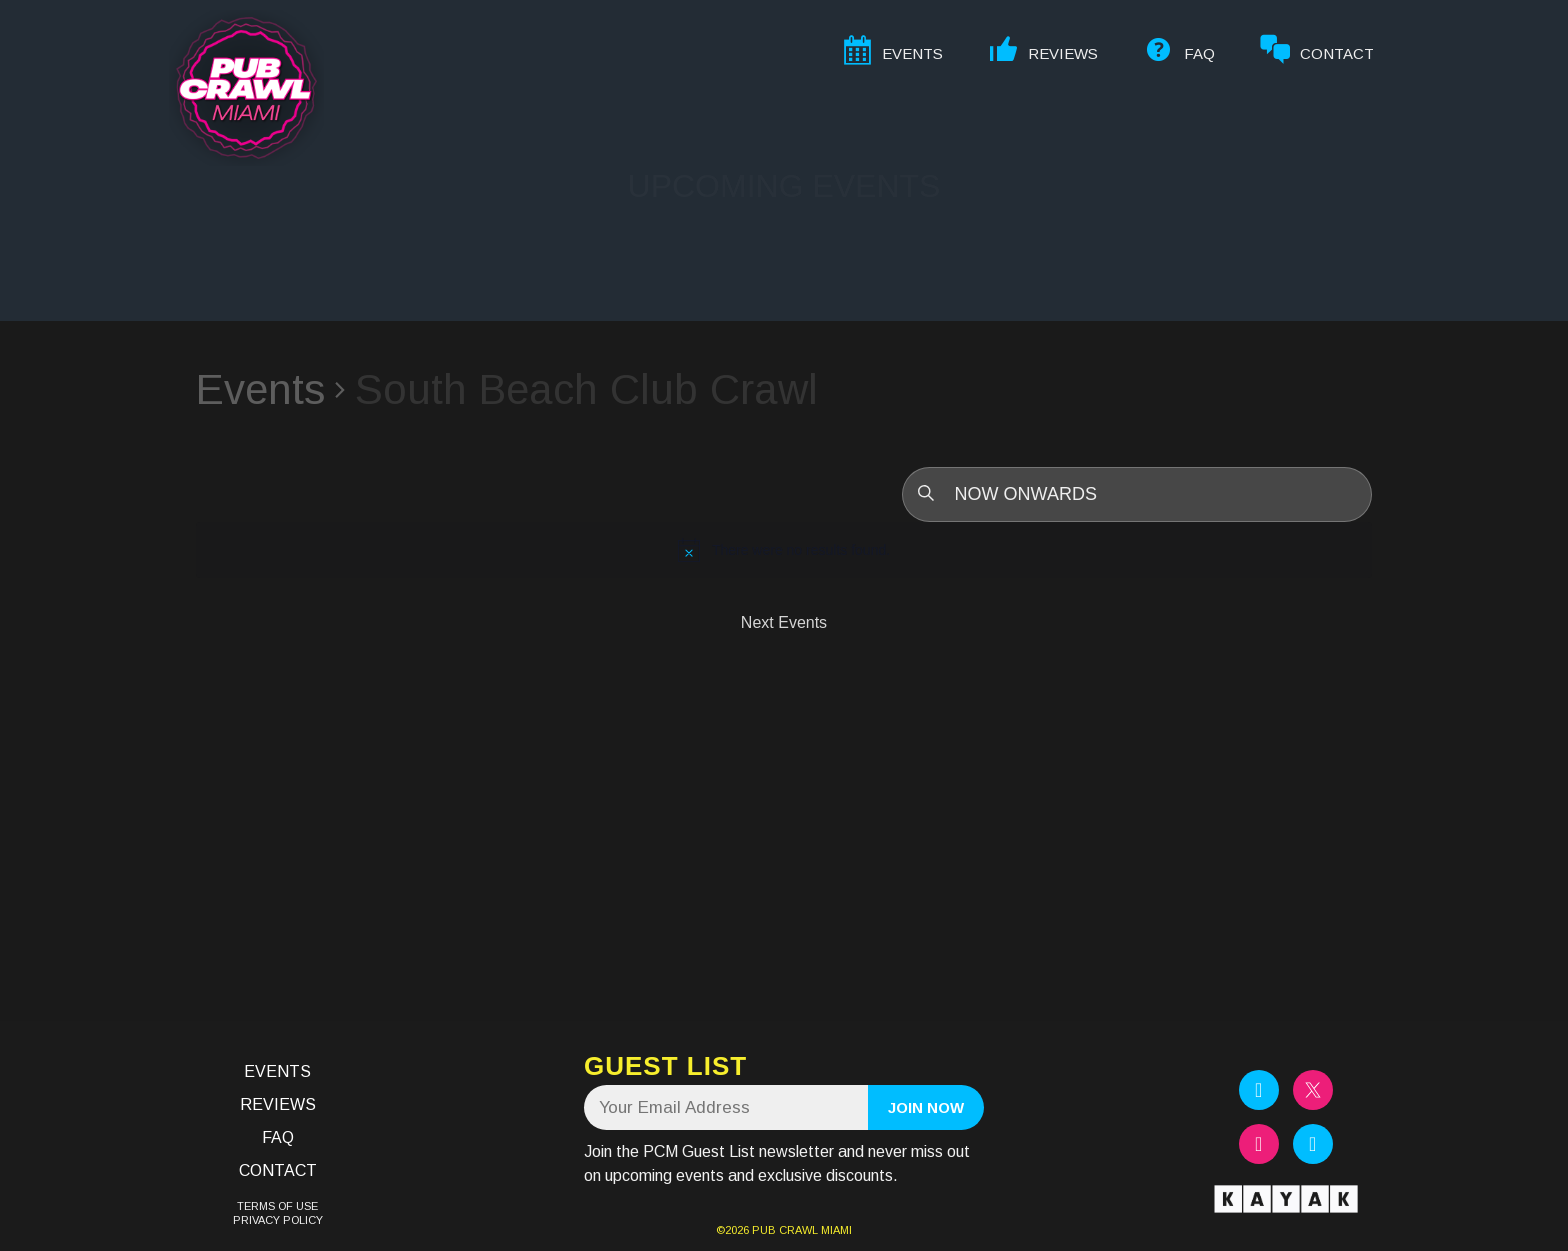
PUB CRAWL (785, 1230)
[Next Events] (784, 623)
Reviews (278, 1104)
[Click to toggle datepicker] (1137, 494)
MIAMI (835, 1230)
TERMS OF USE (277, 1206)
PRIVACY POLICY (278, 1220)
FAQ (278, 1137)
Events (260, 389)
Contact (278, 1170)
